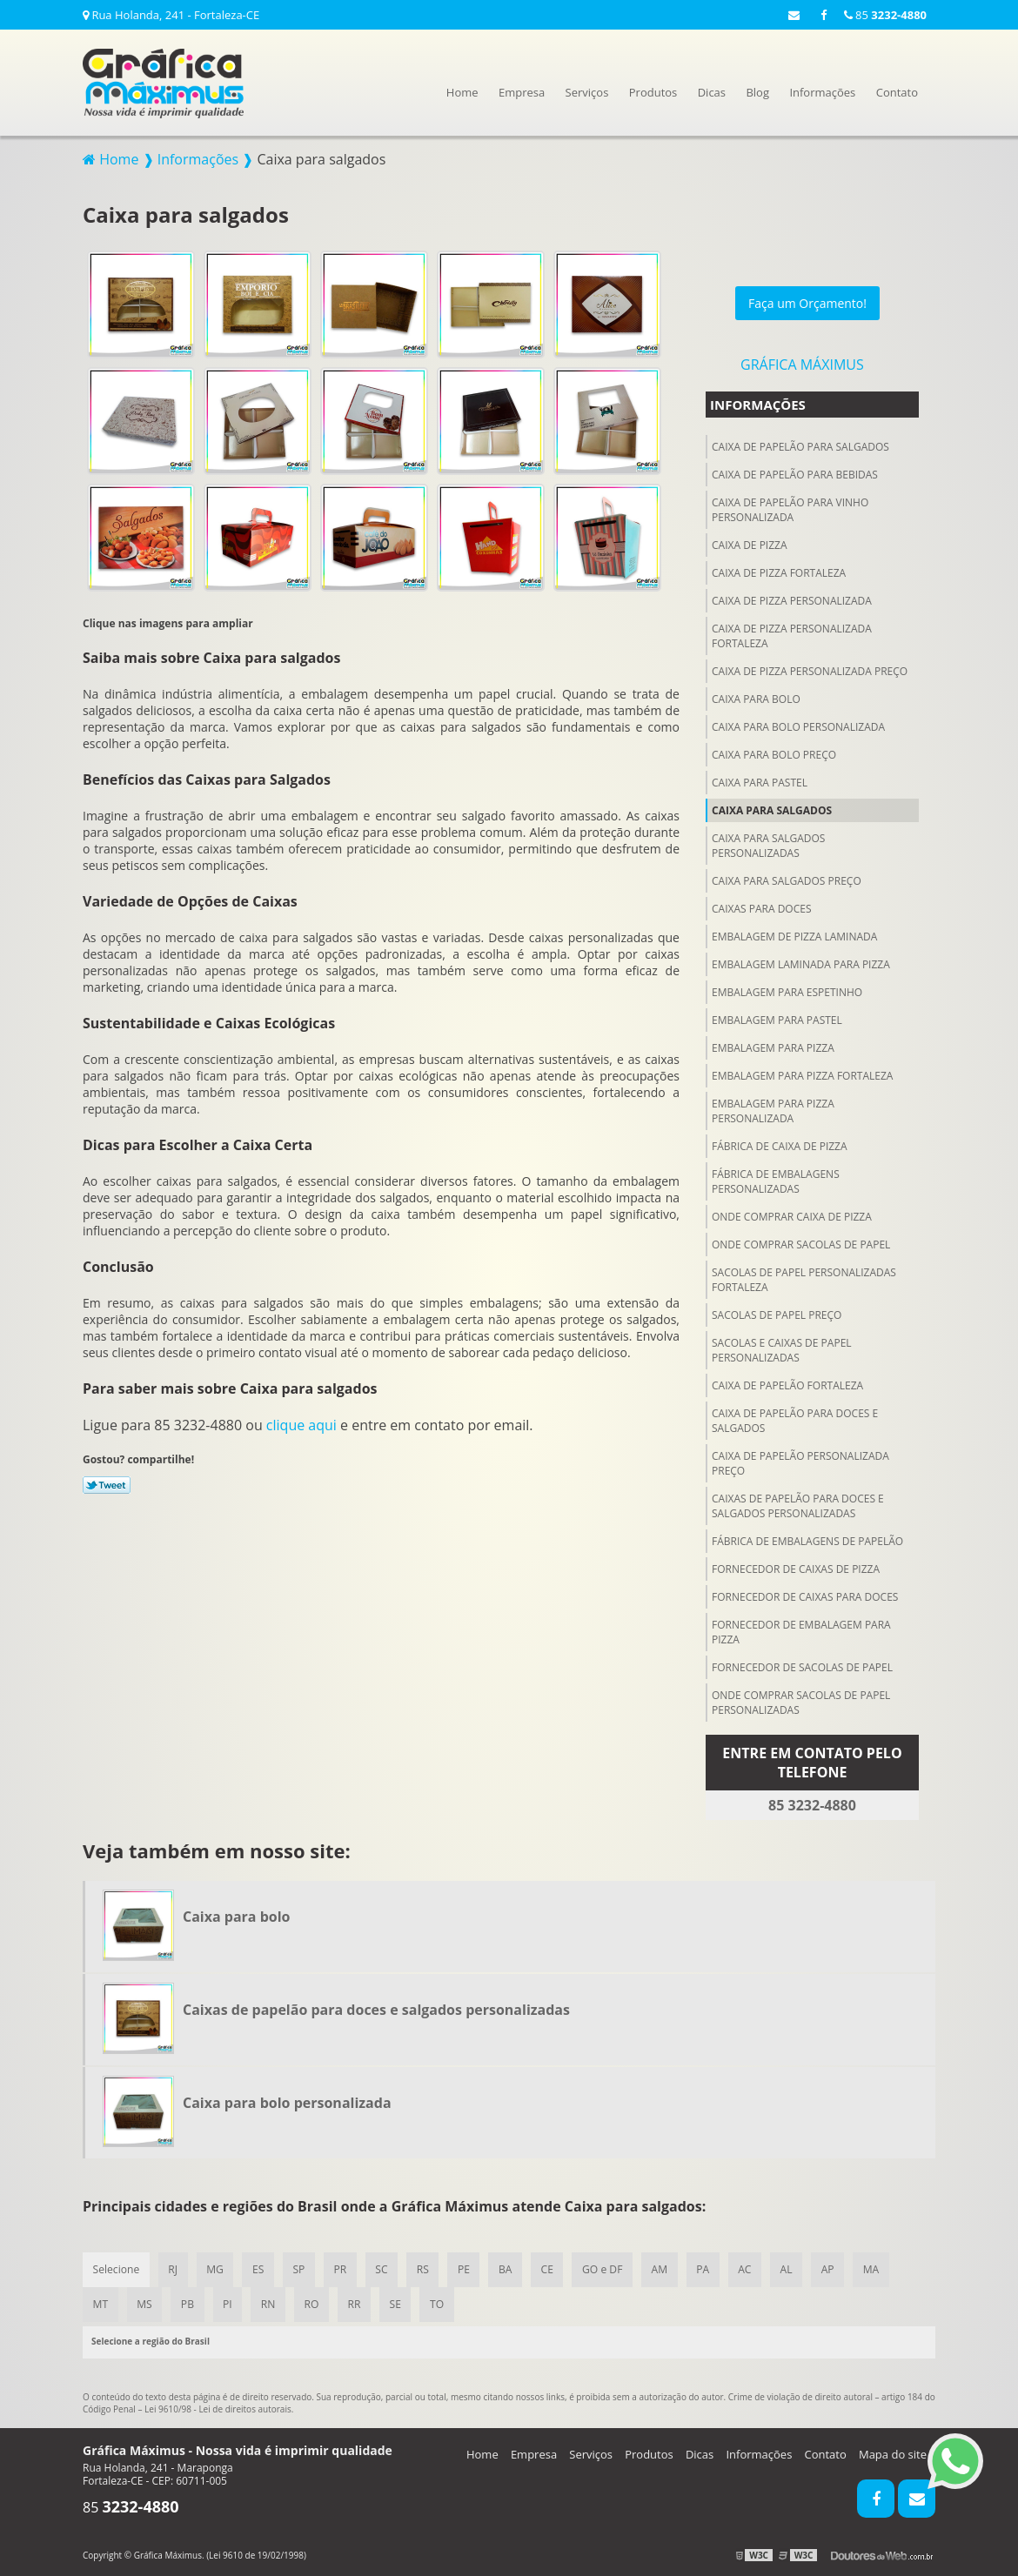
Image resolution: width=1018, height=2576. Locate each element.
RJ (173, 2267)
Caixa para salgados (772, 807)
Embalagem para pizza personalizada (773, 1108)
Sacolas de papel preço (776, 1312)
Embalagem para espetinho (787, 989)
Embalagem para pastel (777, 1017)
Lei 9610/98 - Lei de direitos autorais (217, 2408)
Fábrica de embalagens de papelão (807, 1538)
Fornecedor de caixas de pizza (796, 1566)
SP (302, 2267)
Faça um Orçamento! (807, 300)
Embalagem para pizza (773, 1045)
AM (667, 2267)
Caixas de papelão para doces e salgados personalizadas (798, 1503)
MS (144, 2303)
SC (385, 2267)
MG (216, 2267)
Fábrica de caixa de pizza (779, 1143)
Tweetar (107, 1482)
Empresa (522, 92)
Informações (822, 92)
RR (358, 2303)
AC (753, 2267)
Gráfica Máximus (802, 361)
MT (100, 2303)
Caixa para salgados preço (786, 878)
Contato (897, 92)
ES (259, 2267)
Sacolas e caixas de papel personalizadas (782, 1347)
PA (711, 2267)
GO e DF (610, 2267)
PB (189, 2303)
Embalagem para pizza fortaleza (802, 1073)
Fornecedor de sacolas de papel (802, 1664)
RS (427, 2267)
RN (271, 2303)
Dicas (712, 92)
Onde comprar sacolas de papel (801, 1241)
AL (796, 2267)
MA (882, 2267)
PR (343, 2267)
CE (553, 2267)
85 (885, 15)
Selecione (116, 2267)
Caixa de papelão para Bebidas (795, 472)
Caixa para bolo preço (774, 752)
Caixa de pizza (749, 542)
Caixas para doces (761, 906)
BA (511, 2267)
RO (315, 2303)
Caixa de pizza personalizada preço (809, 668)
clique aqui (301, 1422)
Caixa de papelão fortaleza (787, 1382)
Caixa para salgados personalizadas (768, 843)
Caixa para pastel (759, 780)
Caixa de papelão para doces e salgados (795, 1418)
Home (462, 92)
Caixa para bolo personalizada (798, 724)
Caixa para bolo (756, 696)
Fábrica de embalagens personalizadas (776, 1179)
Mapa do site (893, 2453)
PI (230, 2303)
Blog (757, 92)
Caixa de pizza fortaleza (779, 570)
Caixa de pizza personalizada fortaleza (792, 633)
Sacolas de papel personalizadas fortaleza (804, 1277)
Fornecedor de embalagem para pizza (801, 1629)
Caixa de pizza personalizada (792, 598)
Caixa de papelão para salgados (800, 444)
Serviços (587, 92)
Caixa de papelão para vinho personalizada (790, 507)
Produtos (653, 92)
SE (399, 2303)
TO (443, 2303)
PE (469, 2267)
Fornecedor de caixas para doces (805, 1594)
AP (838, 2267)
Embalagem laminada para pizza (801, 961)
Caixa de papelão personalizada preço (800, 1460)
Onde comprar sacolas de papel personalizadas (801, 1700)
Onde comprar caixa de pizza (792, 1214)
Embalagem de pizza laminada (794, 934)
